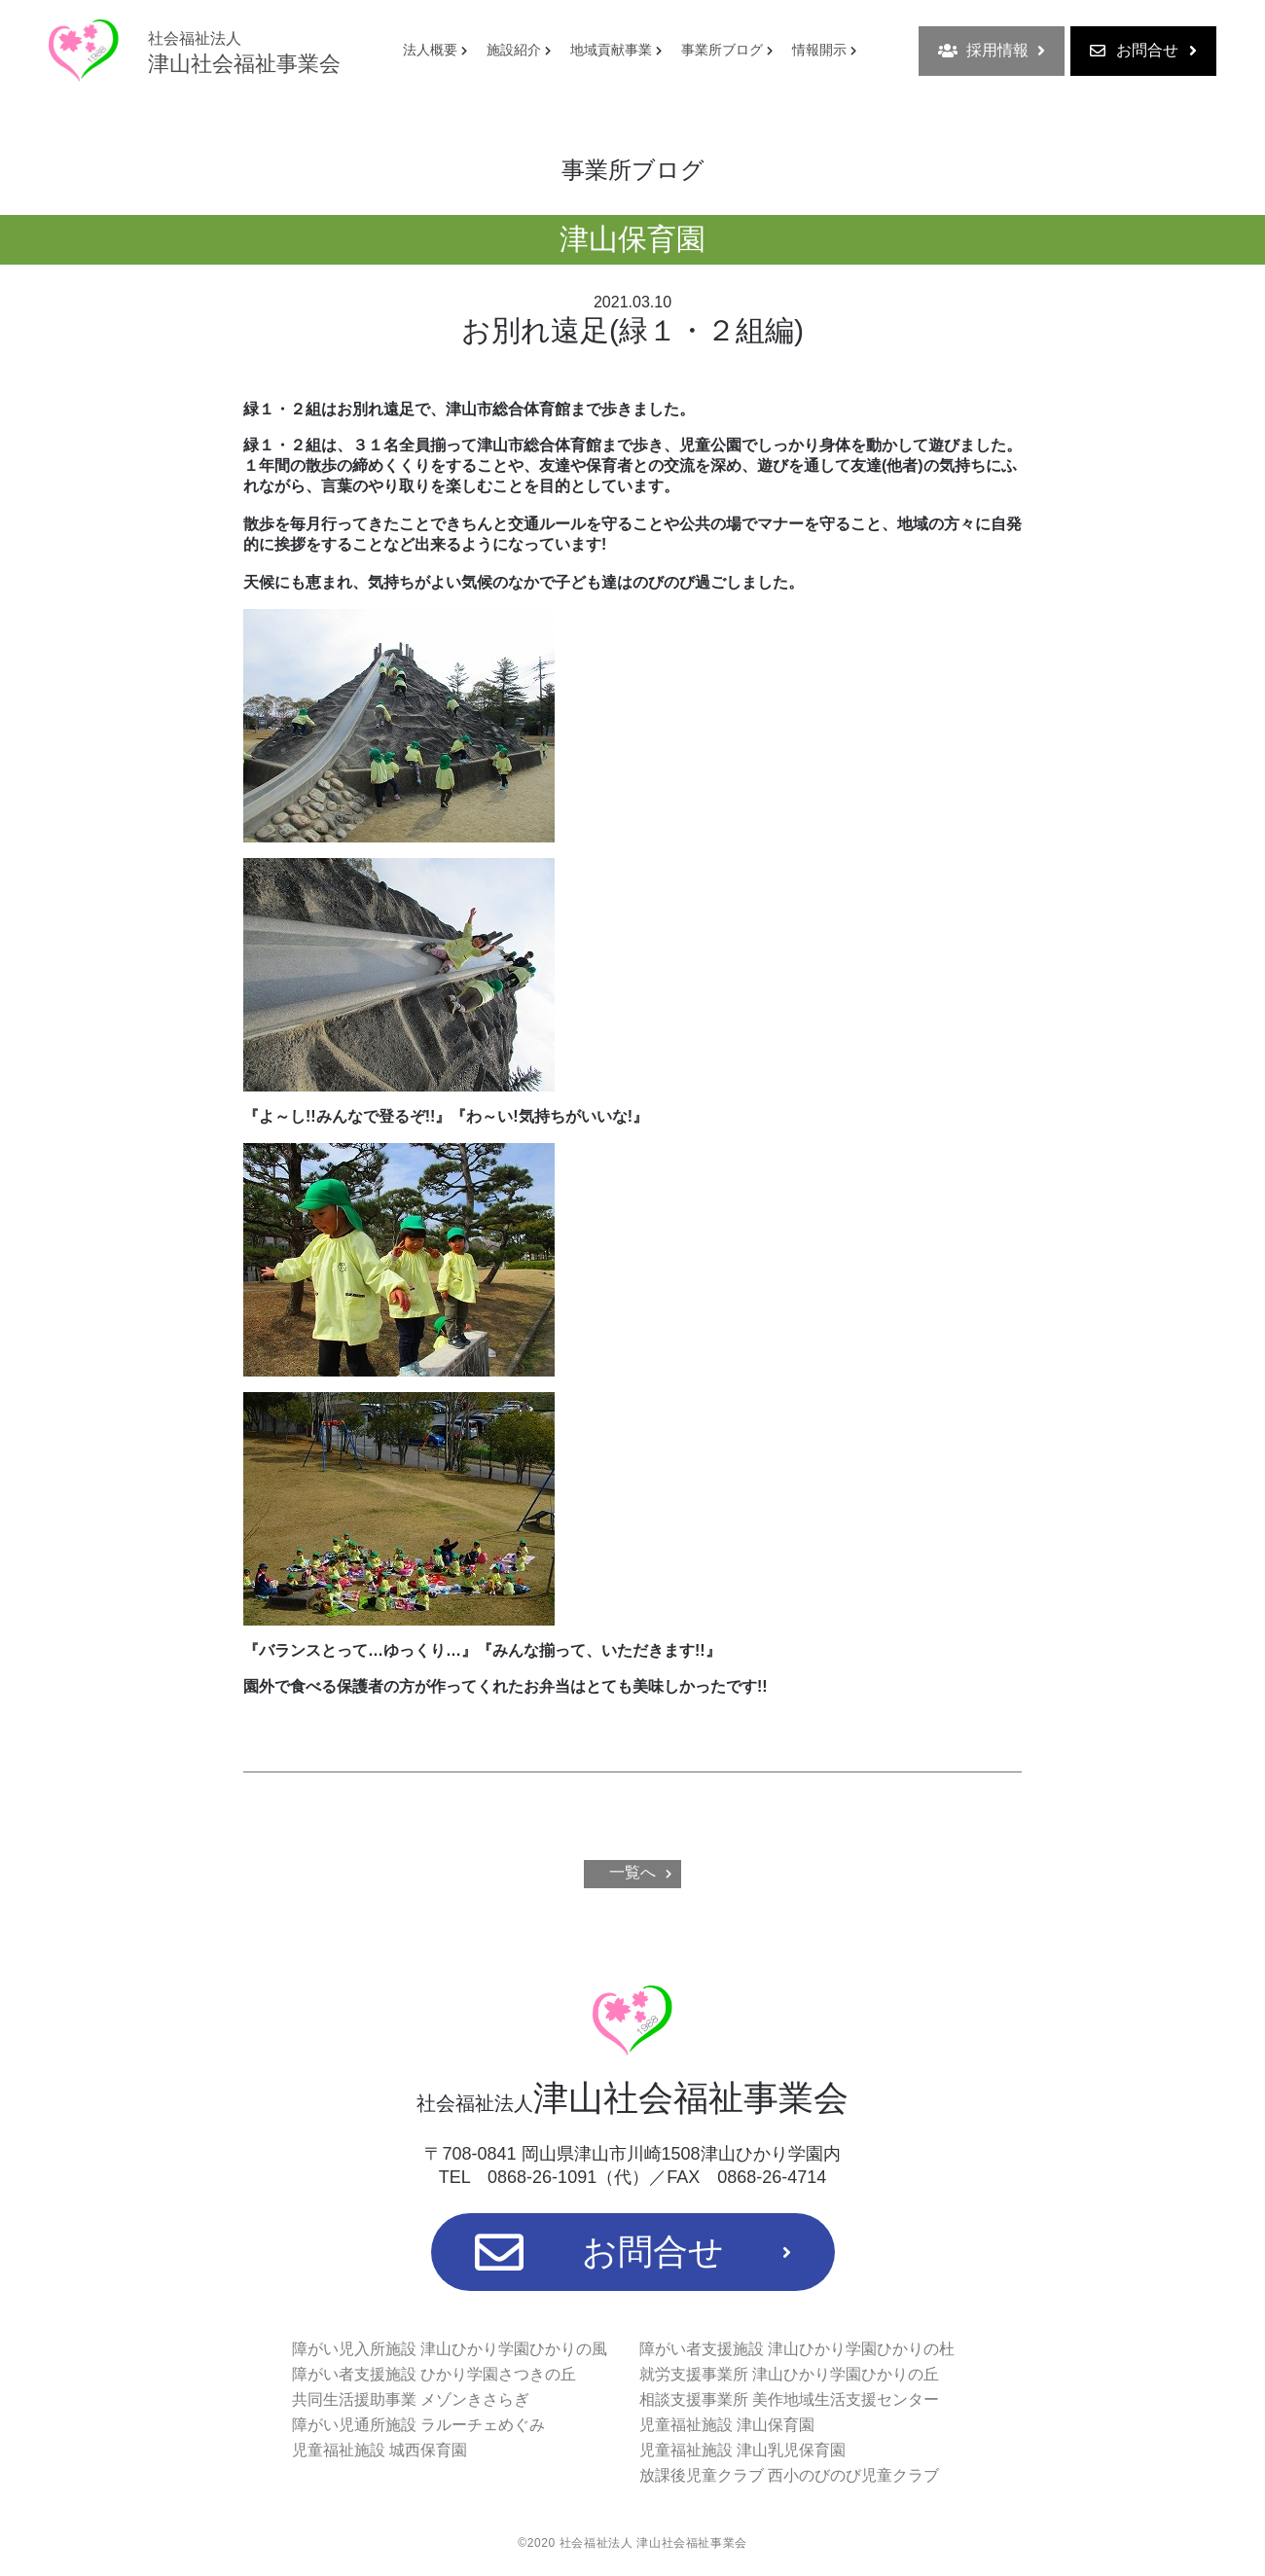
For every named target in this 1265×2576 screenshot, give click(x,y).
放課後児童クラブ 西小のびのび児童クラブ (789, 2475)
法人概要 (430, 49)
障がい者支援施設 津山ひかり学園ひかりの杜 (797, 2349)
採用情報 (991, 50)
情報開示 (819, 49)
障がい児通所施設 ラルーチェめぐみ (418, 2424)
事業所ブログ (722, 49)
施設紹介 (514, 49)
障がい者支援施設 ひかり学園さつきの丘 (434, 2374)
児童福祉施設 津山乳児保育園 (742, 2450)
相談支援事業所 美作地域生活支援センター (789, 2399)
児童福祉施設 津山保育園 (726, 2424)
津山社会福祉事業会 (244, 52)
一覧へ (632, 1872)
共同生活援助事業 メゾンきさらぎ (410, 2399)
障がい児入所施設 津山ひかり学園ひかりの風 (449, 2349)
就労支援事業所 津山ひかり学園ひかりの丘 (789, 2374)
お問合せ (1143, 50)
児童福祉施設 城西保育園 (379, 2450)
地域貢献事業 (611, 49)
